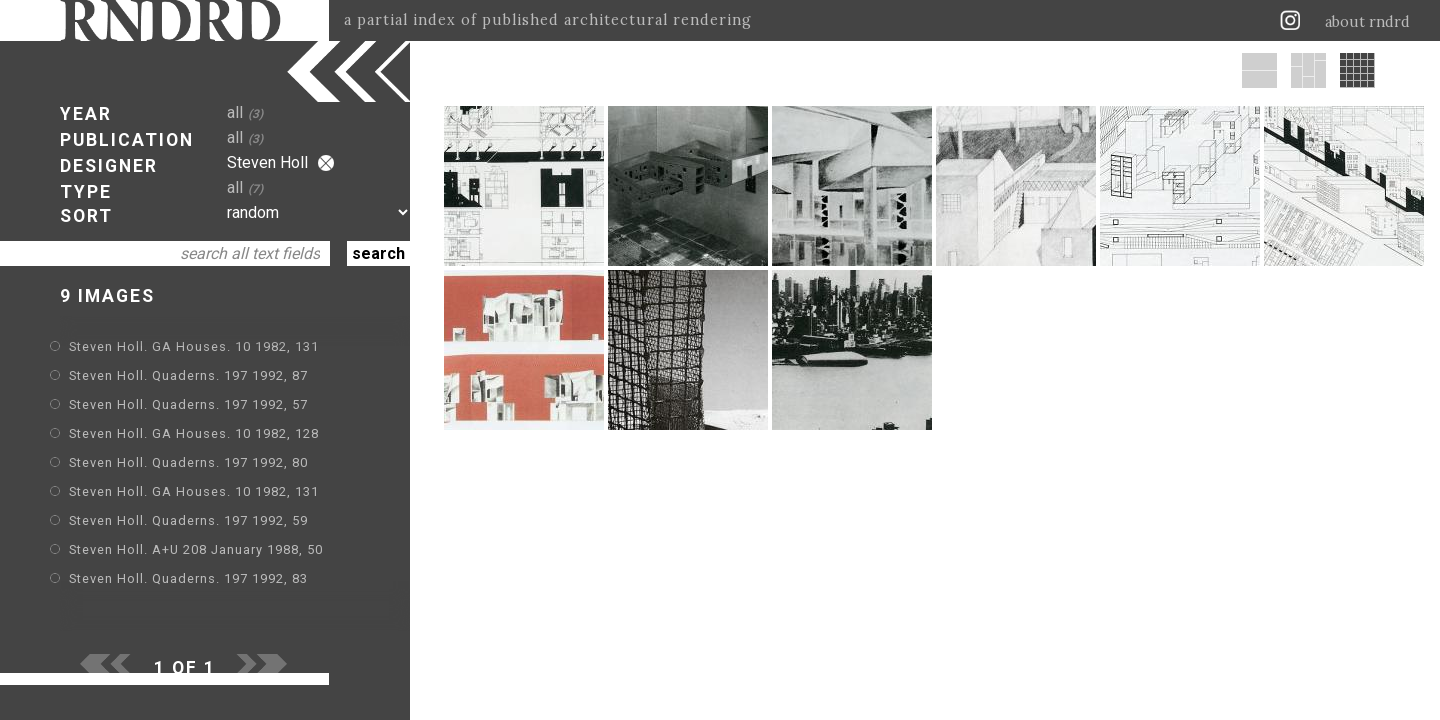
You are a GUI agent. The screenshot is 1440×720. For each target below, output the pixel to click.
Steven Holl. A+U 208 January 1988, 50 (196, 549)
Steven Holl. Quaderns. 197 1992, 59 (188, 520)
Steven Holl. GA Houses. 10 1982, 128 (194, 433)
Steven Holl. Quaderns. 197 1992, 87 (188, 375)
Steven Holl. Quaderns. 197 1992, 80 (188, 462)
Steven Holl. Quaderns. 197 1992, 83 (188, 578)
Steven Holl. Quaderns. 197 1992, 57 (188, 404)
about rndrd (1367, 22)
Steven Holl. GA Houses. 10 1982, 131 (194, 346)
